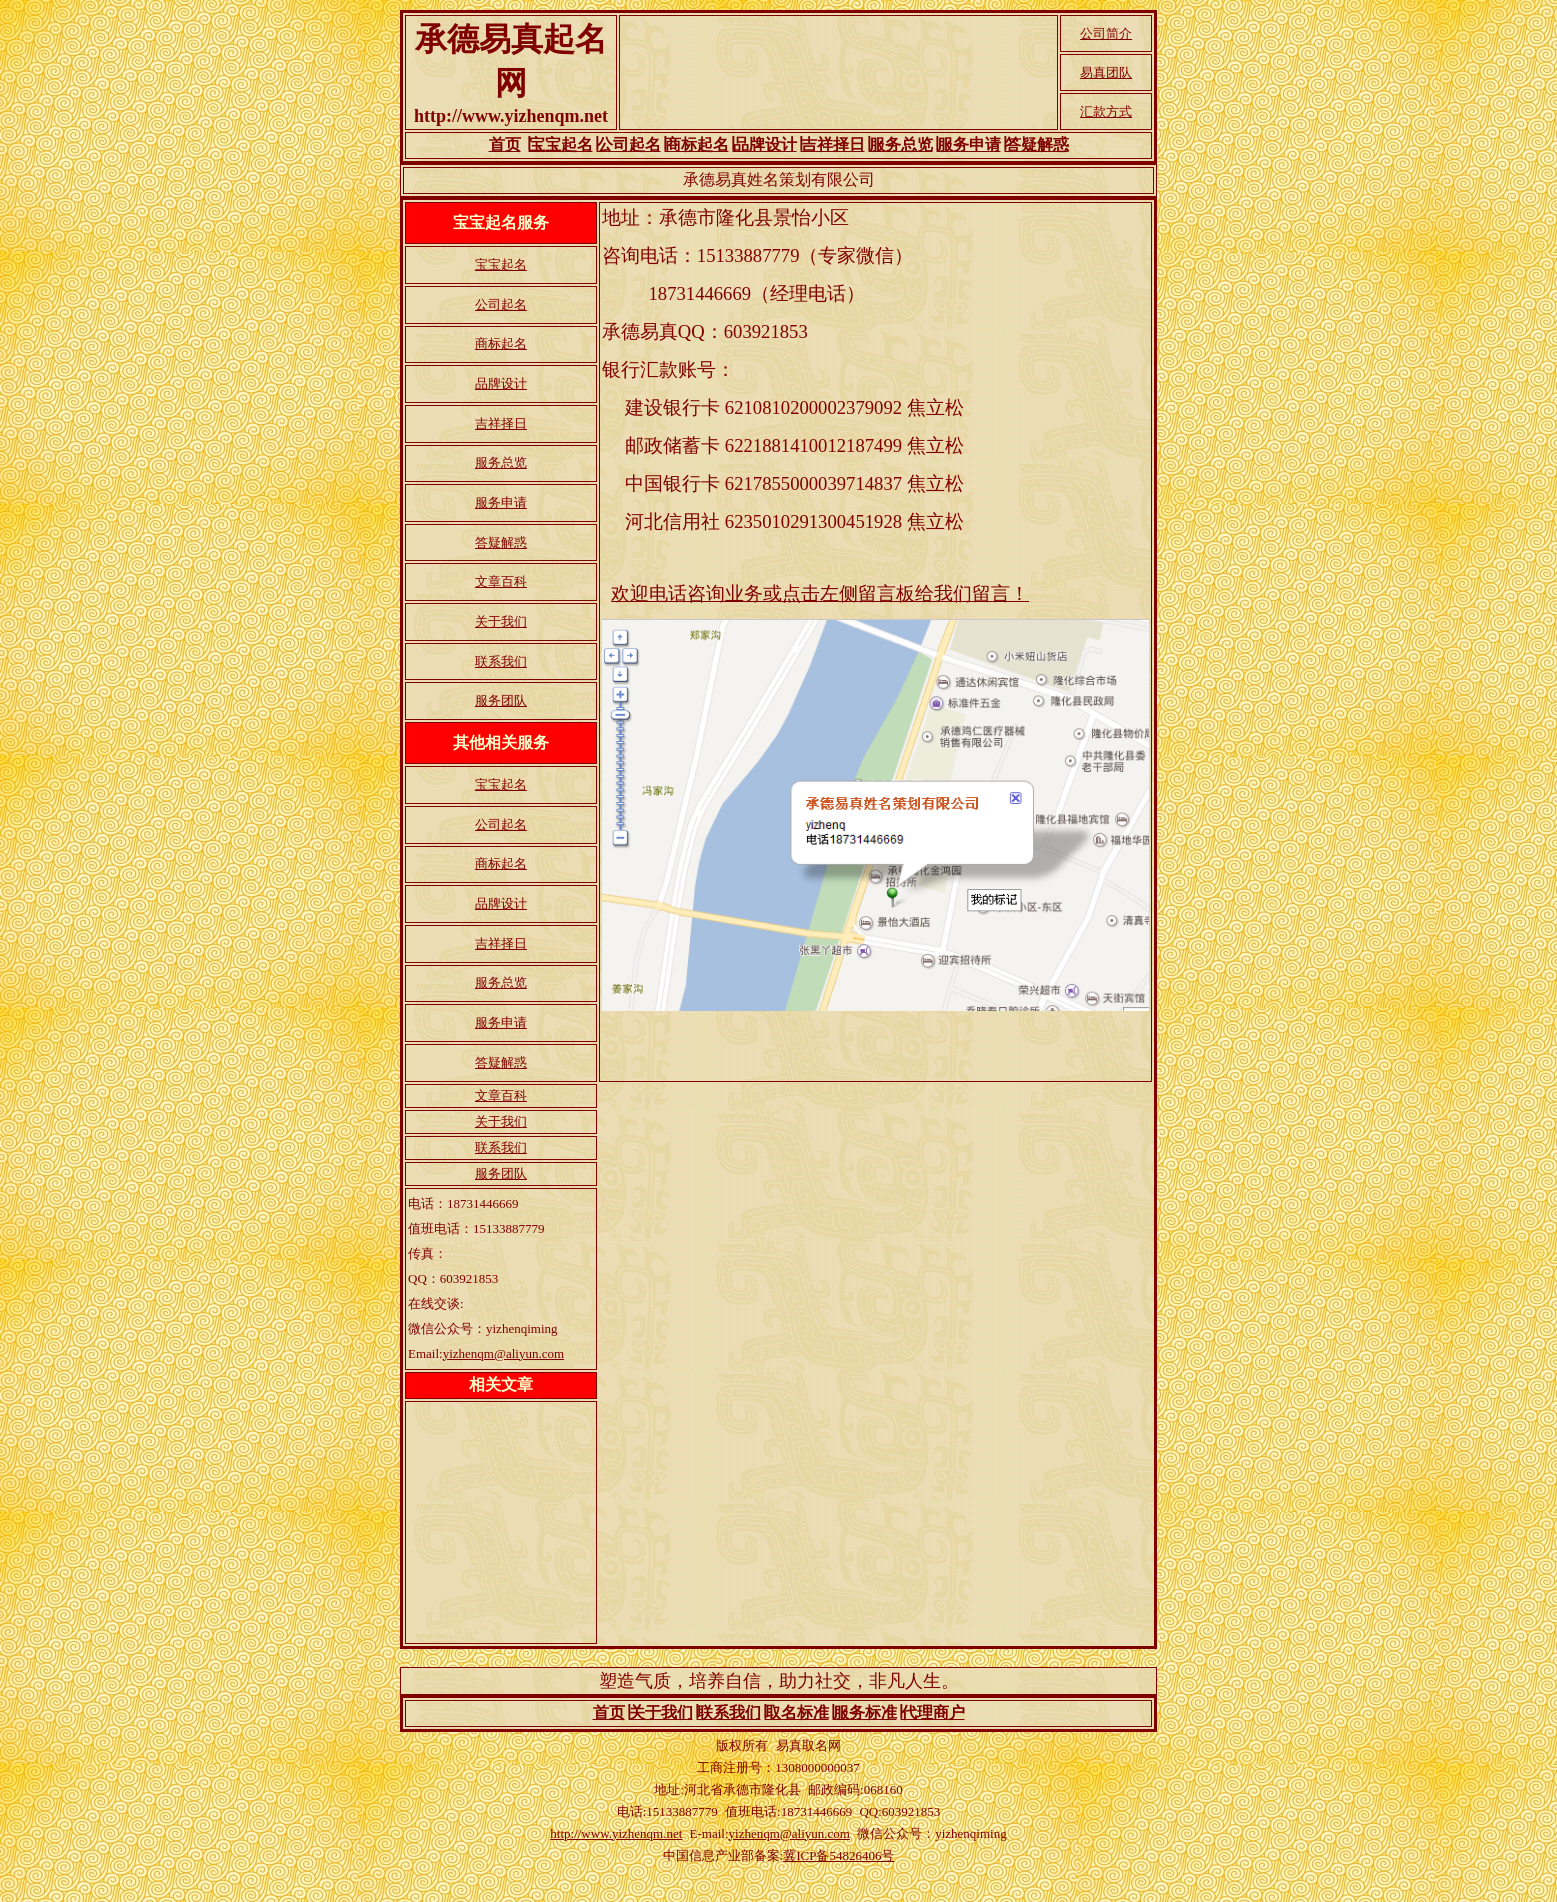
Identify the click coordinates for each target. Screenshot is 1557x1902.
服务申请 (969, 144)
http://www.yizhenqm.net (616, 1833)
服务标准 (865, 1712)
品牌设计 (765, 144)
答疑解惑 (1037, 144)
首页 (505, 144)
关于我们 (501, 621)
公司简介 (1106, 33)
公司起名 (629, 144)
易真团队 (1106, 72)
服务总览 (901, 144)
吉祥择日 (833, 144)
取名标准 (797, 1712)
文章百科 (501, 581)
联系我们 (501, 661)
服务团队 (501, 700)
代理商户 (933, 1712)
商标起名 (697, 144)
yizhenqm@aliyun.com (503, 1353)
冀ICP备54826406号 (838, 1855)
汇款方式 (1106, 111)
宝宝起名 (561, 144)
